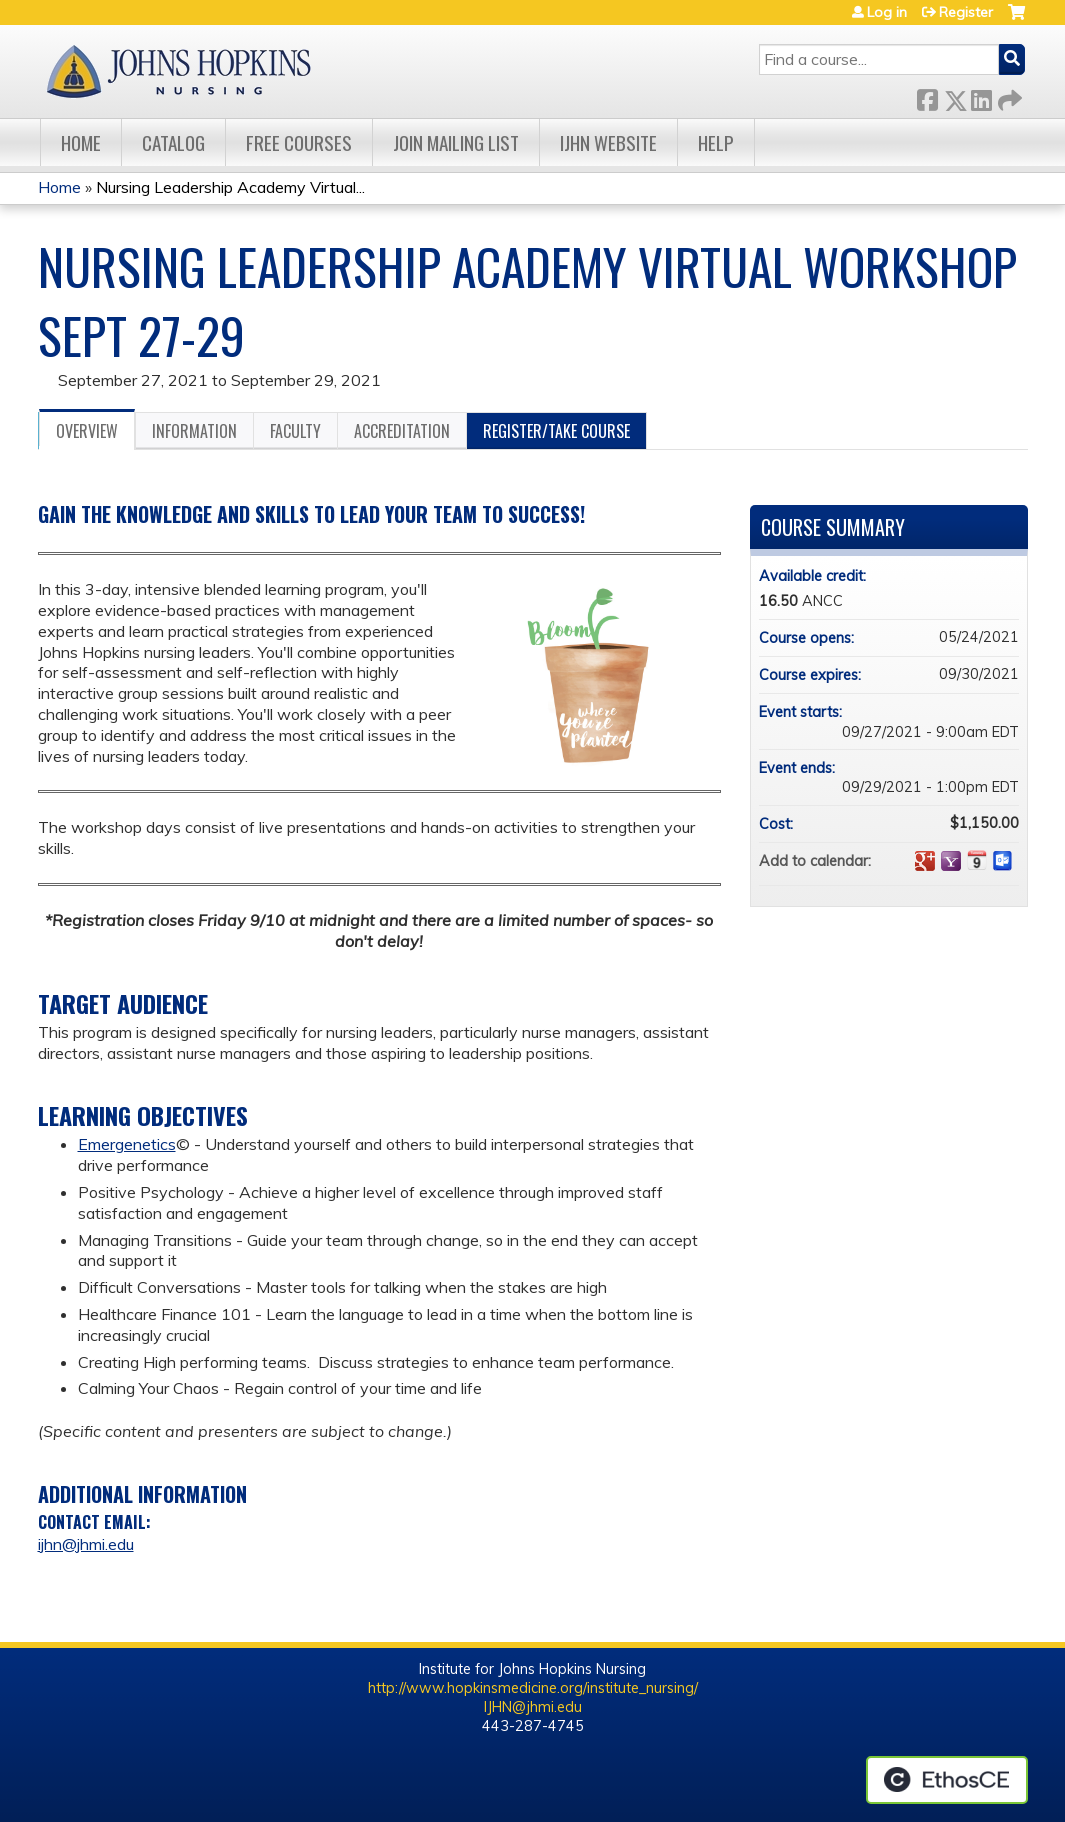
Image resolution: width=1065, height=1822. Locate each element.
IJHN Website (608, 142)
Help (716, 142)
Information (194, 431)
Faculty (295, 431)
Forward (1008, 96)
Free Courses (299, 142)
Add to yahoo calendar (951, 861)
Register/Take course (556, 431)
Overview (87, 431)
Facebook (927, 96)
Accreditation (402, 431)
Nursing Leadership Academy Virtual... (230, 187)
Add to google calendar (925, 861)
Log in (887, 12)
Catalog (173, 142)
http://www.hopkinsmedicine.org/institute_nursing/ (533, 1688)
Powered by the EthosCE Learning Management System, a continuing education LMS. (947, 1780)
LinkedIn (981, 96)
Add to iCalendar (977, 860)
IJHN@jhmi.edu (533, 1707)
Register (966, 12)
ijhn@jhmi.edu (86, 1544)
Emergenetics (127, 1144)
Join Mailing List (456, 142)
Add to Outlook (1003, 861)
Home (81, 142)
